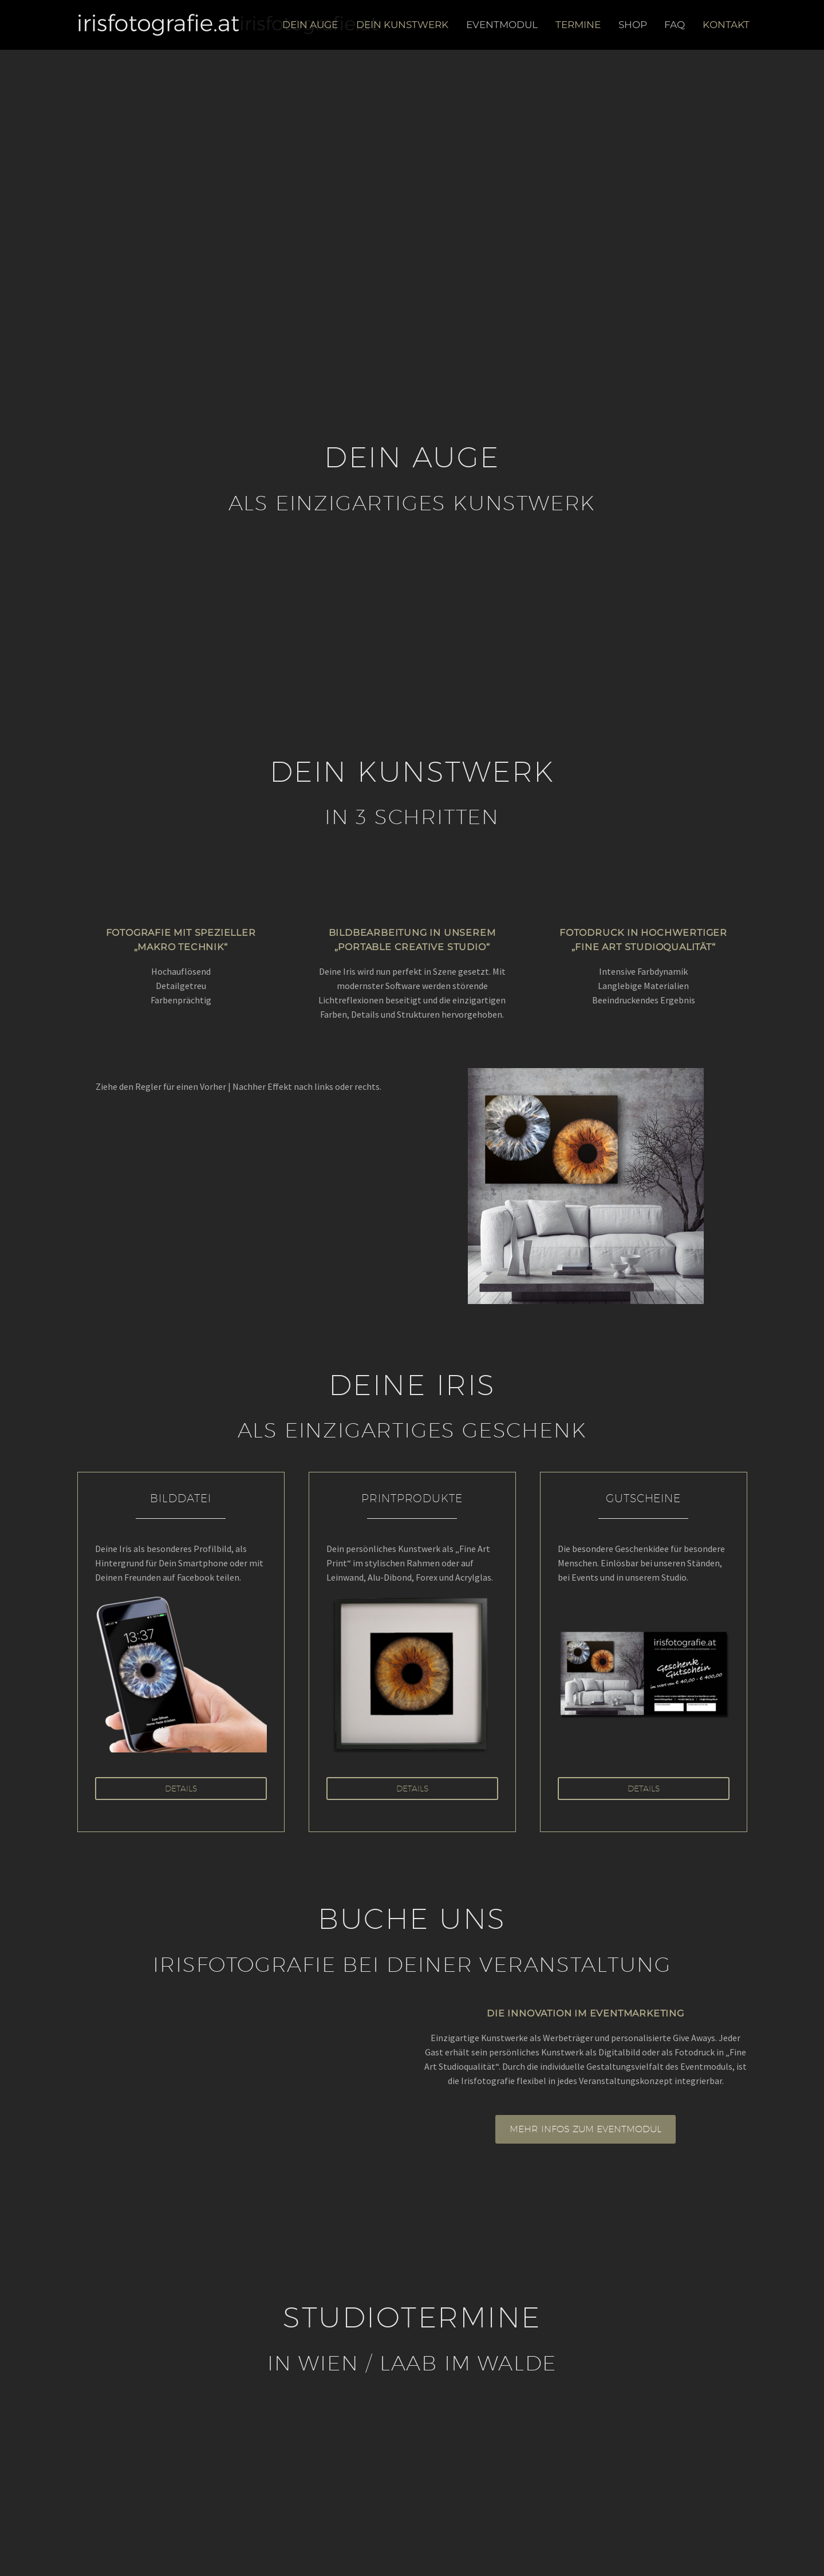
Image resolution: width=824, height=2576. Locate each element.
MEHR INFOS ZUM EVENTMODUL (585, 2129)
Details (181, 1788)
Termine (578, 24)
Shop (632, 24)
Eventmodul (502, 24)
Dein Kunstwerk (402, 24)
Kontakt (726, 24)
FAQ (674, 24)
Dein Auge (310, 24)
